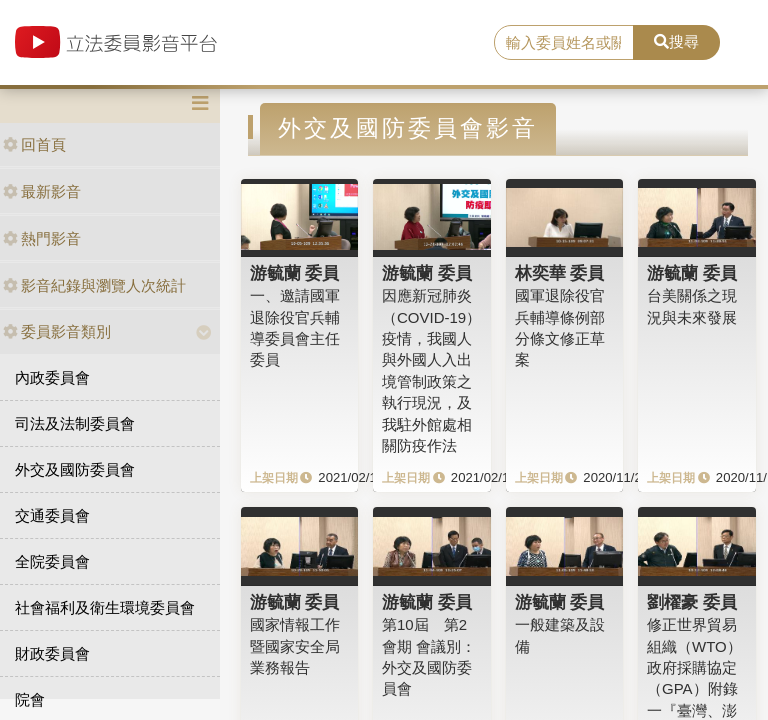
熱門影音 (42, 238)
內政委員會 (52, 377)
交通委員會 (52, 515)
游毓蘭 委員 (295, 273)
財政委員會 (52, 653)
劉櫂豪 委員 (692, 602)
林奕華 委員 (560, 273)
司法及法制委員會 (75, 423)
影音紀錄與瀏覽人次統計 (94, 285)
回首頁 (34, 144)
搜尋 (676, 41)
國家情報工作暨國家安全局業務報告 (295, 646)
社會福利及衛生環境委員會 (105, 607)
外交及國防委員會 (75, 469)
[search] (564, 43)
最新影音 (42, 191)
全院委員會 (52, 561)
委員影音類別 (57, 331)
